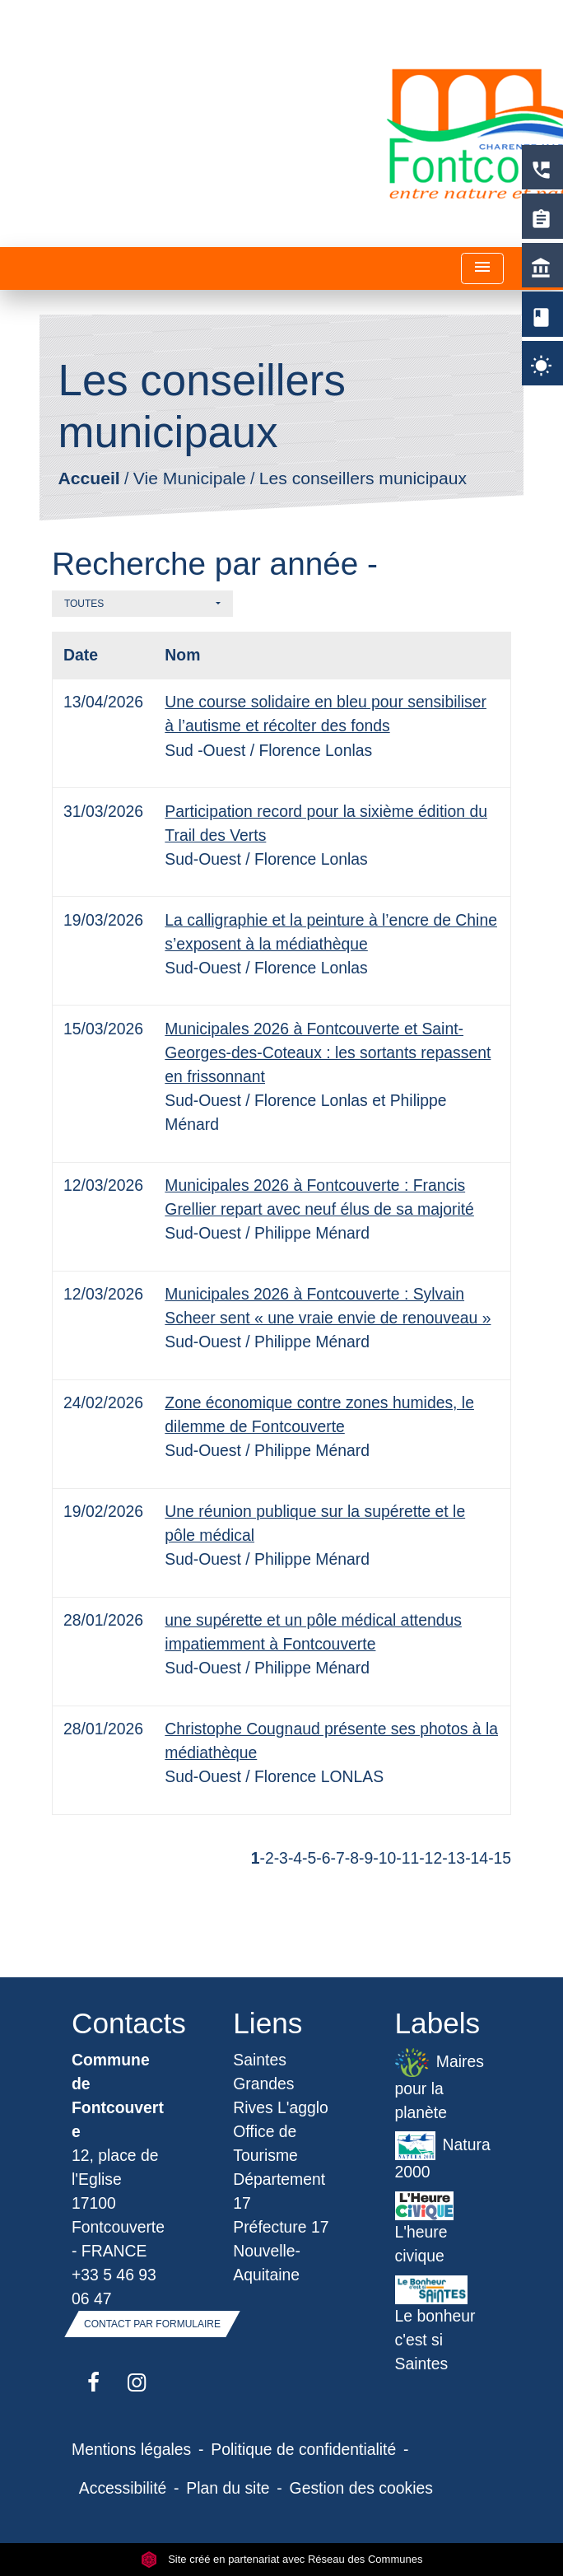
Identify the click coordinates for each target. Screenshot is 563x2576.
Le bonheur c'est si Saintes (435, 2324)
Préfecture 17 (280, 2227)
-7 (338, 1858)
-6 (323, 1858)
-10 (384, 1858)
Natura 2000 (443, 2156)
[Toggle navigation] (482, 269)
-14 (476, 1858)
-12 (430, 1858)
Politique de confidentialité (303, 2449)
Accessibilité (123, 2488)
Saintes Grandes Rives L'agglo (280, 2083)
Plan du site (227, 2488)
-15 (499, 1858)
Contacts (120, 2023)
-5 (309, 1858)
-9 (366, 1858)
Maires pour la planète (439, 2084)
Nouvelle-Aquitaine (266, 2263)
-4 (295, 1858)
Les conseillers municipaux (363, 478)
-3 (281, 1858)
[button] (142, 603)
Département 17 (279, 2191)
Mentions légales (131, 2449)
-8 (352, 1858)
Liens (267, 2023)
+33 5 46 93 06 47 (114, 2287)
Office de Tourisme (265, 2143)
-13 (453, 1858)
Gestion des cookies (361, 2488)
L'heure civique (424, 2228)
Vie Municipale (189, 478)
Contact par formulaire (152, 2324)
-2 (266, 1858)
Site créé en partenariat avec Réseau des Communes (282, 2559)
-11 (407, 1858)
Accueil (88, 478)
